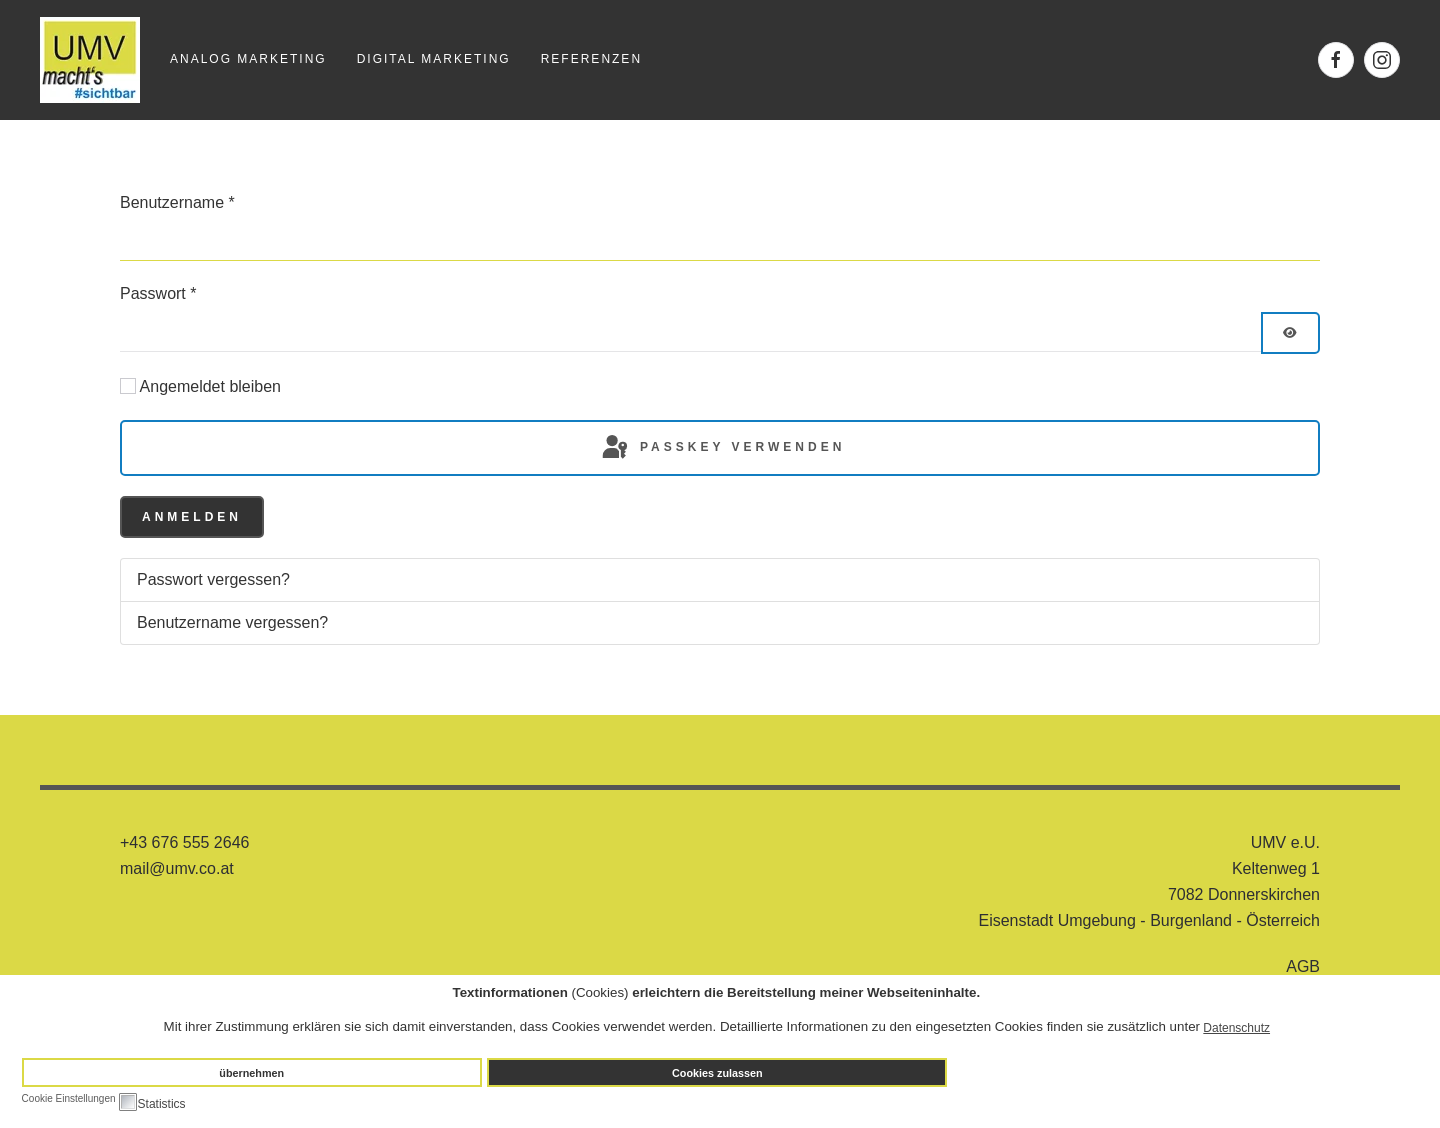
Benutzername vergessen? (232, 622)
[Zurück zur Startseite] (90, 60)
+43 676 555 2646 (184, 842)
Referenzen (591, 59)
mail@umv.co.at (177, 868)
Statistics (162, 1104)
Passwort (158, 293)
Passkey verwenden (722, 448)
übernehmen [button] (251, 1073)
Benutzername (177, 202)
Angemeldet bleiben (210, 386)
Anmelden (192, 517)
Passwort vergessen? (213, 579)
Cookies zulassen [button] (717, 1073)
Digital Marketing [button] (434, 59)
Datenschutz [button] (1236, 1028)
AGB (1303, 966)
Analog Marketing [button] (248, 59)
